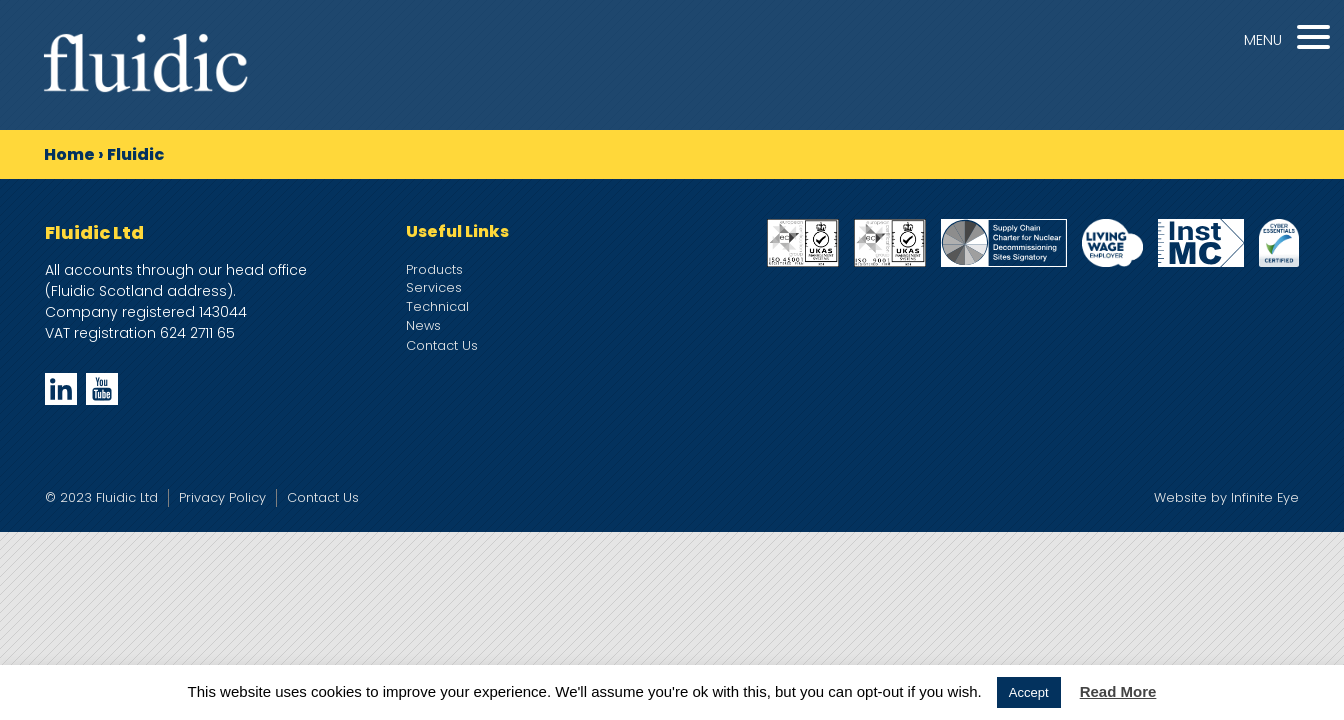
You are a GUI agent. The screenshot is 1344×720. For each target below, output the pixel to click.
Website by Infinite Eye (1226, 497)
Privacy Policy (222, 497)
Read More (1118, 691)
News (423, 325)
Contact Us (442, 345)
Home (69, 154)
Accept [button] (1029, 692)
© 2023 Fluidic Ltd (101, 497)
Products (434, 269)
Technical (437, 306)
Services (434, 287)
